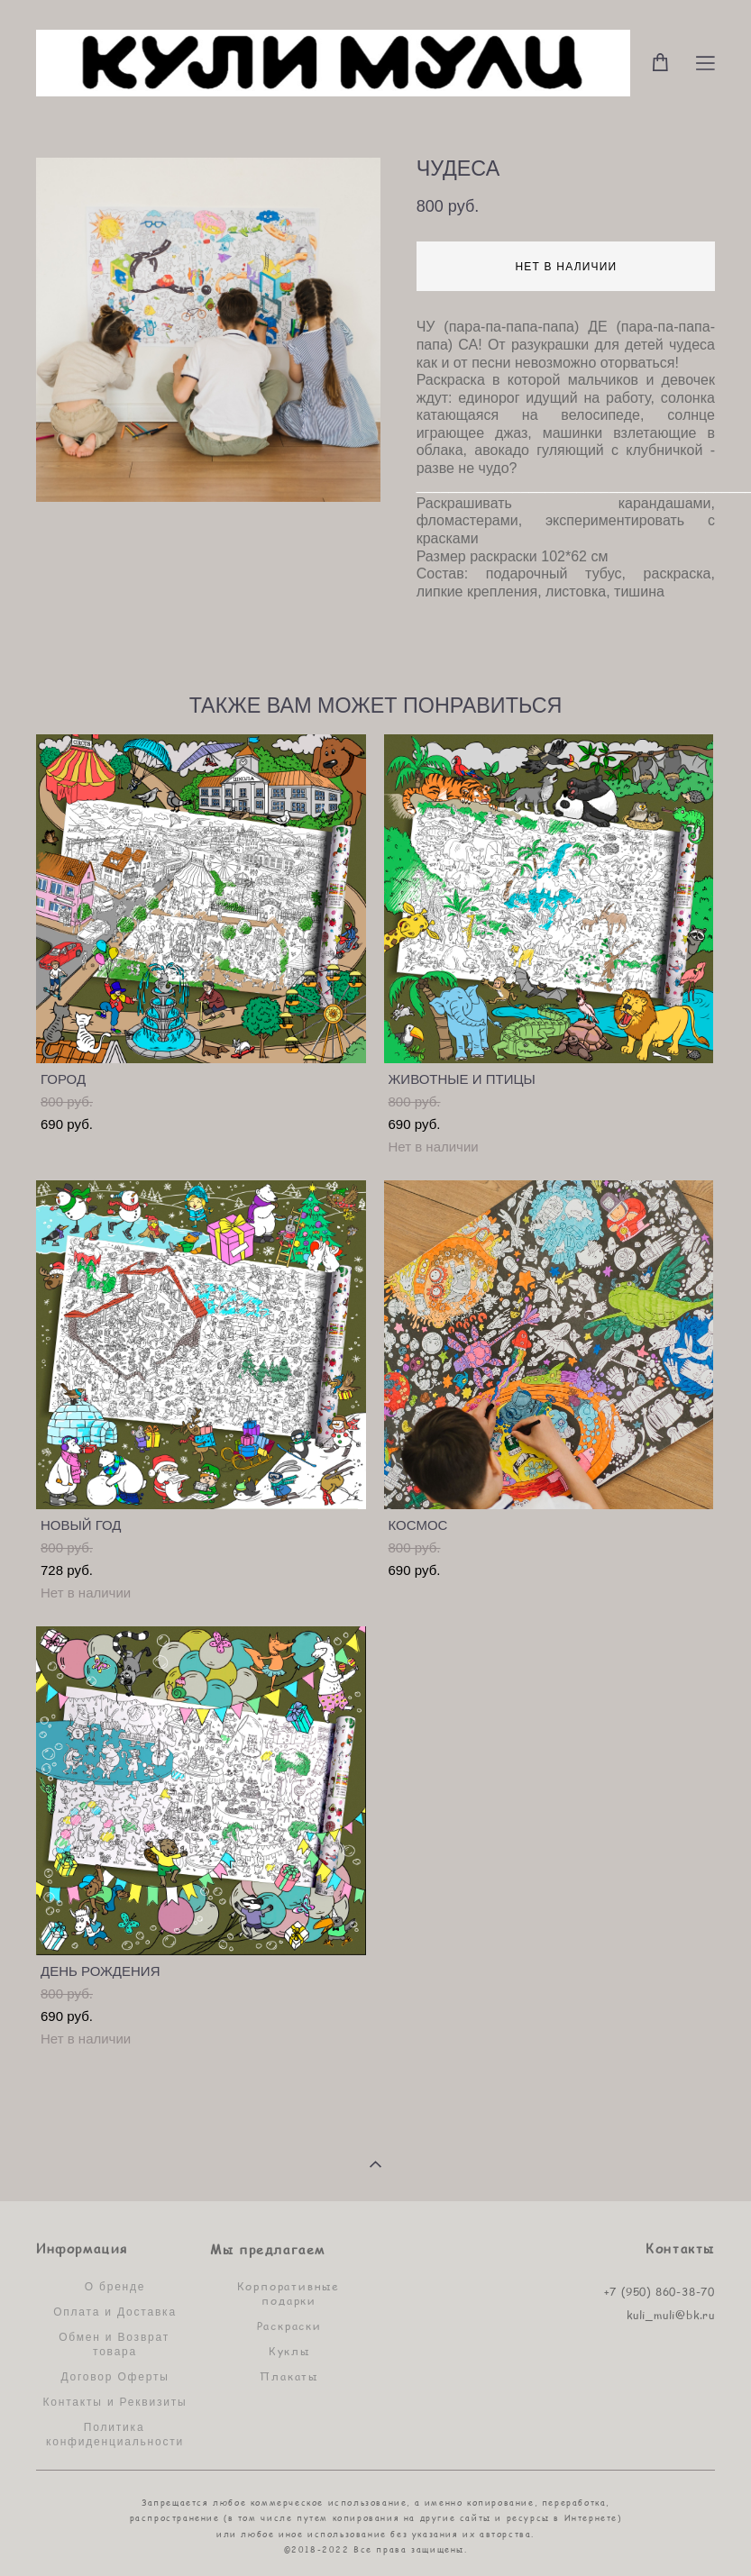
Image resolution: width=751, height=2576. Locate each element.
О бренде (115, 2286)
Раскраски (289, 2325)
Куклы (289, 2351)
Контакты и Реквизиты (115, 2402)
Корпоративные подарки (288, 2293)
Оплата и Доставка (115, 2312)
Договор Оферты (114, 2377)
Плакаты (289, 2376)
